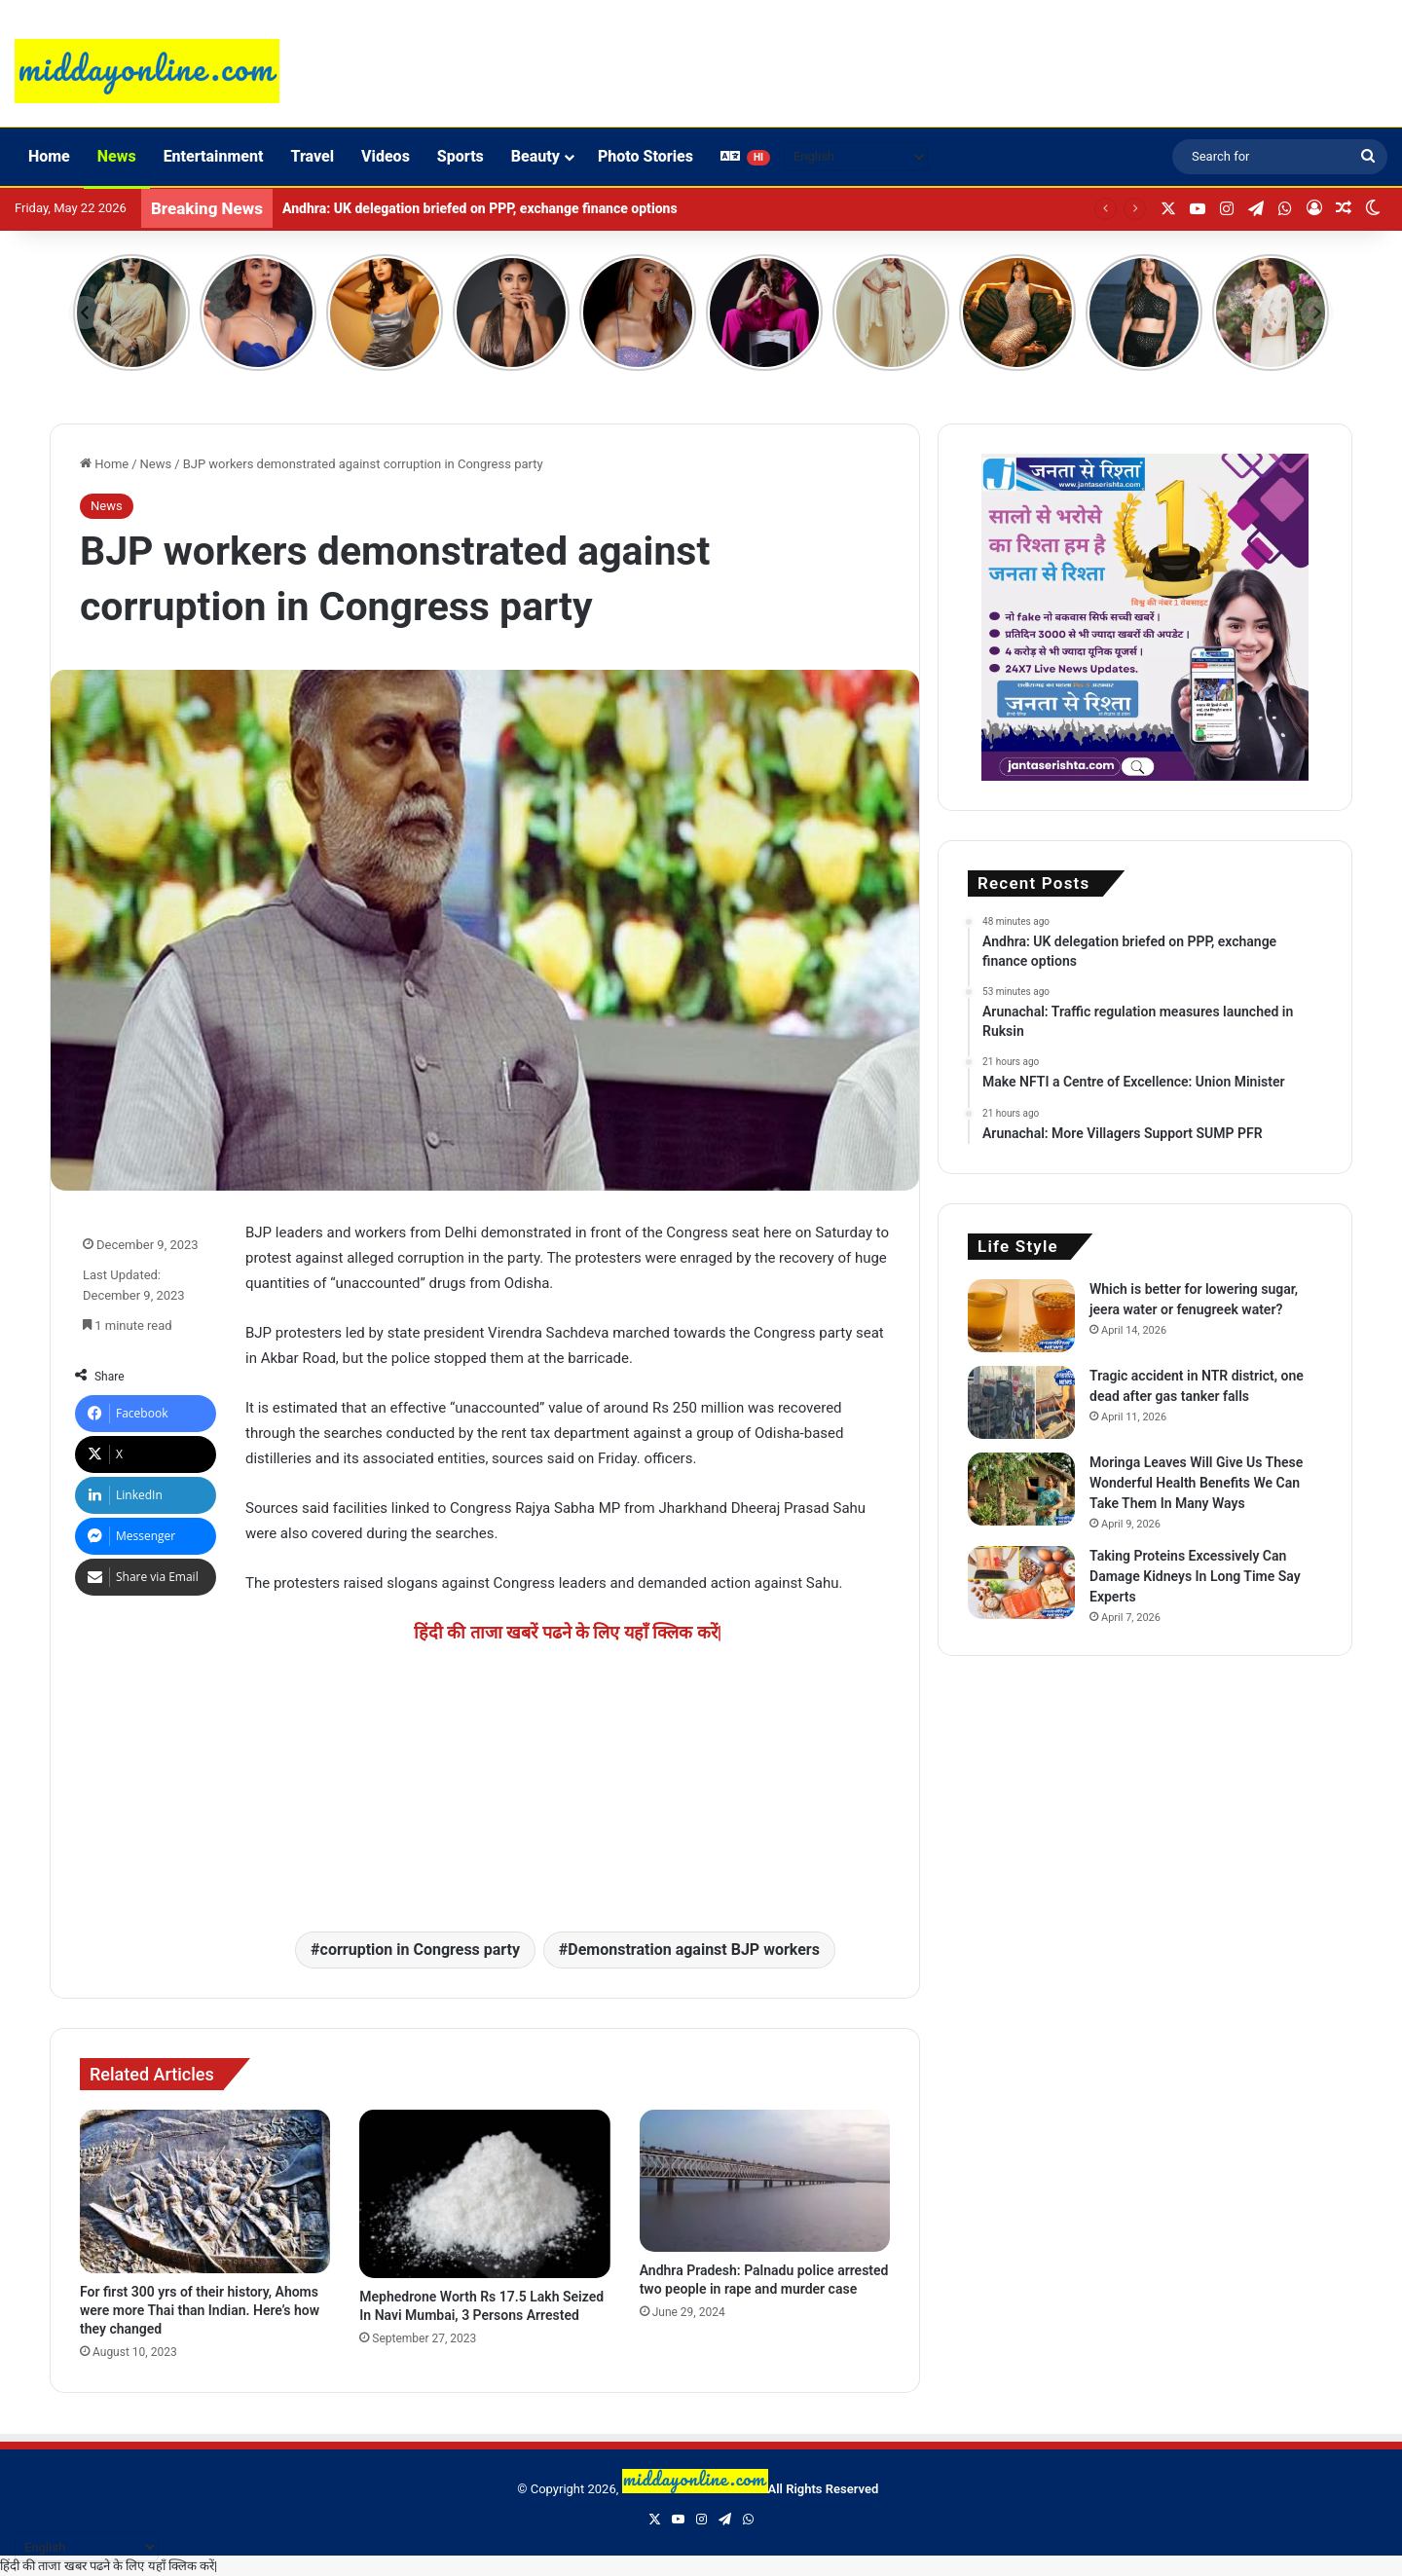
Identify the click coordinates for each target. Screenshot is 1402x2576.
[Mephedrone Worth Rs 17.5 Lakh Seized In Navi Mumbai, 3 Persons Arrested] (484, 2194)
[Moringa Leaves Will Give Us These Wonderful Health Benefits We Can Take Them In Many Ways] (1021, 1489)
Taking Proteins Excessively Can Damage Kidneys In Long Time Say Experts (1195, 1576)
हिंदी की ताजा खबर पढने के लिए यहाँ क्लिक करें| (108, 2565)
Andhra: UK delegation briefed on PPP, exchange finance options (480, 208)
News (116, 156)
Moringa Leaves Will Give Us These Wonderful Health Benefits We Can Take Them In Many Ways (1196, 1482)
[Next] (1317, 312)
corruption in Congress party (420, 1949)
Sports (460, 156)
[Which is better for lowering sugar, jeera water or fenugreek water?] (1021, 1315)
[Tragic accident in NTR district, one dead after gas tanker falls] (1021, 1402)
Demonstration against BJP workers (694, 1949)
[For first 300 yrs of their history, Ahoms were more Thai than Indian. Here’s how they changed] (205, 2191)
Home (49, 156)
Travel (312, 156)
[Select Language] (856, 156)
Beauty (535, 156)
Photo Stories (645, 156)
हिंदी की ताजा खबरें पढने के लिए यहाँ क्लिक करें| (568, 1632)
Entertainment (214, 156)
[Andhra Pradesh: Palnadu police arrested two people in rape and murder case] (765, 2180)
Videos (385, 156)
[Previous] (84, 312)
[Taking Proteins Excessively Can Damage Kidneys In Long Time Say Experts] (1021, 1582)
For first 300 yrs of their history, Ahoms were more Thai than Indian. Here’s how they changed (199, 2310)
